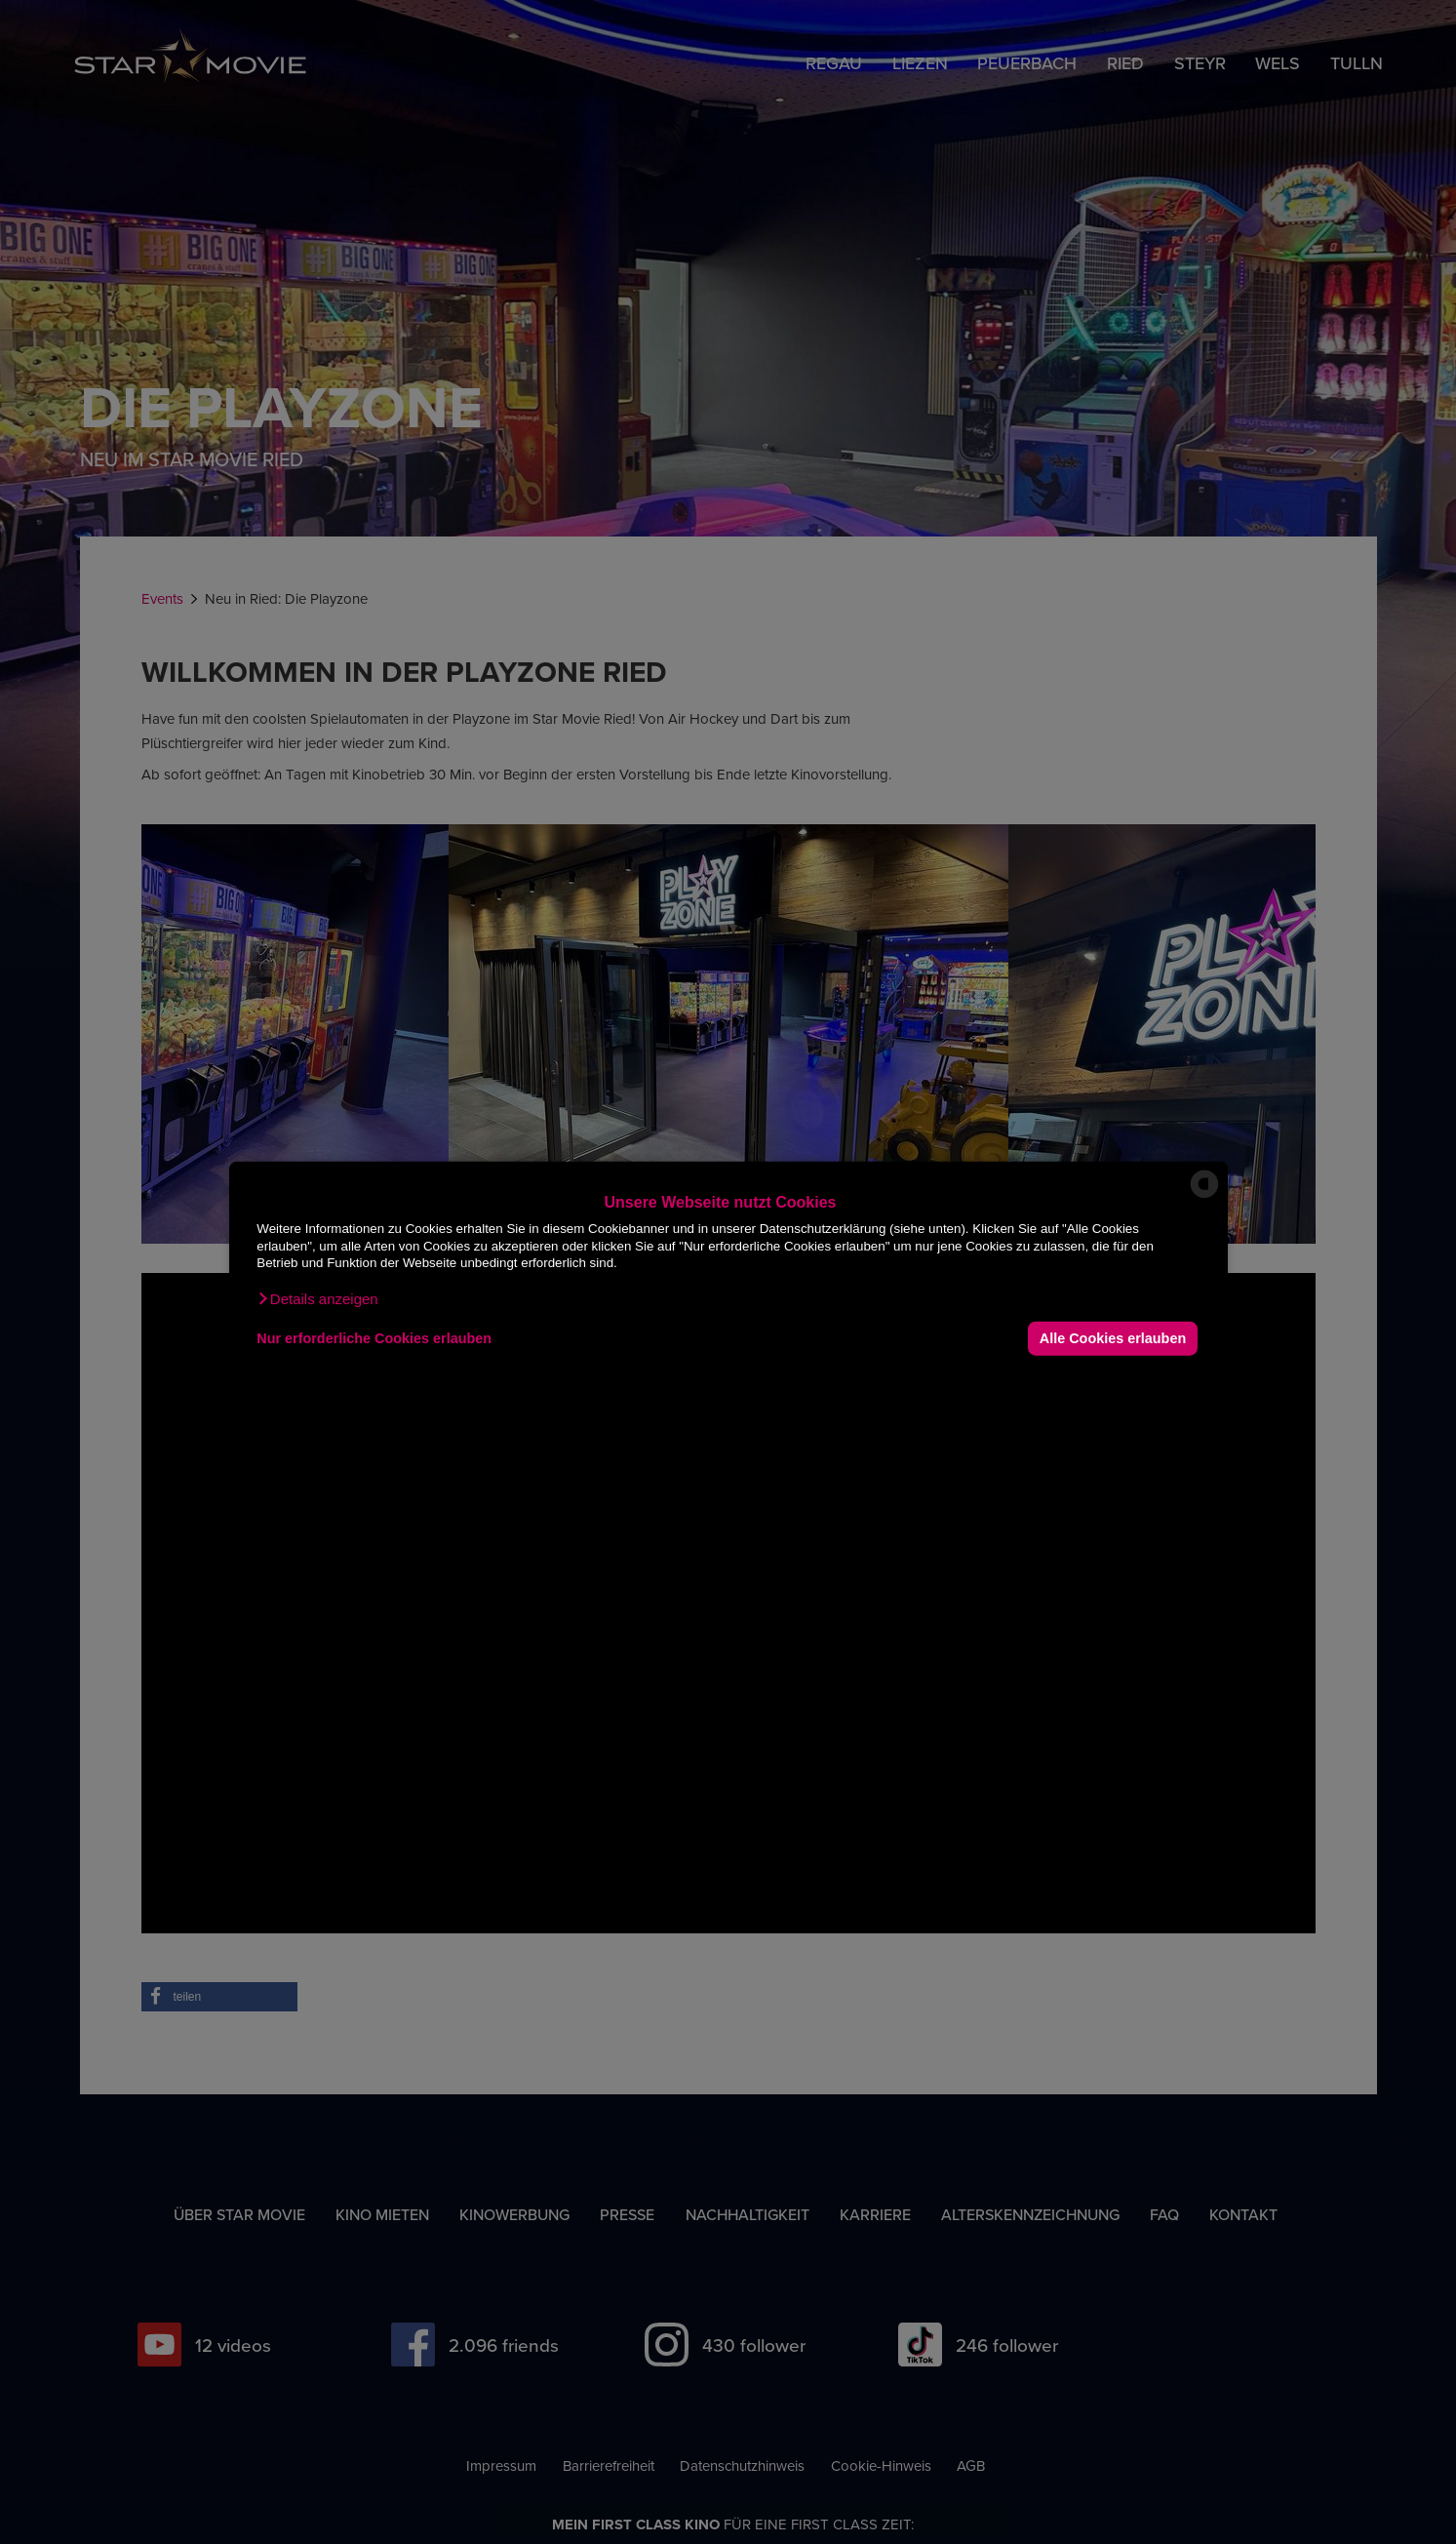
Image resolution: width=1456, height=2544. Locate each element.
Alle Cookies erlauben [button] (1113, 1338)
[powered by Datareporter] (1204, 1196)
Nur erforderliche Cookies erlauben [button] (374, 1338)
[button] (316, 1298)
